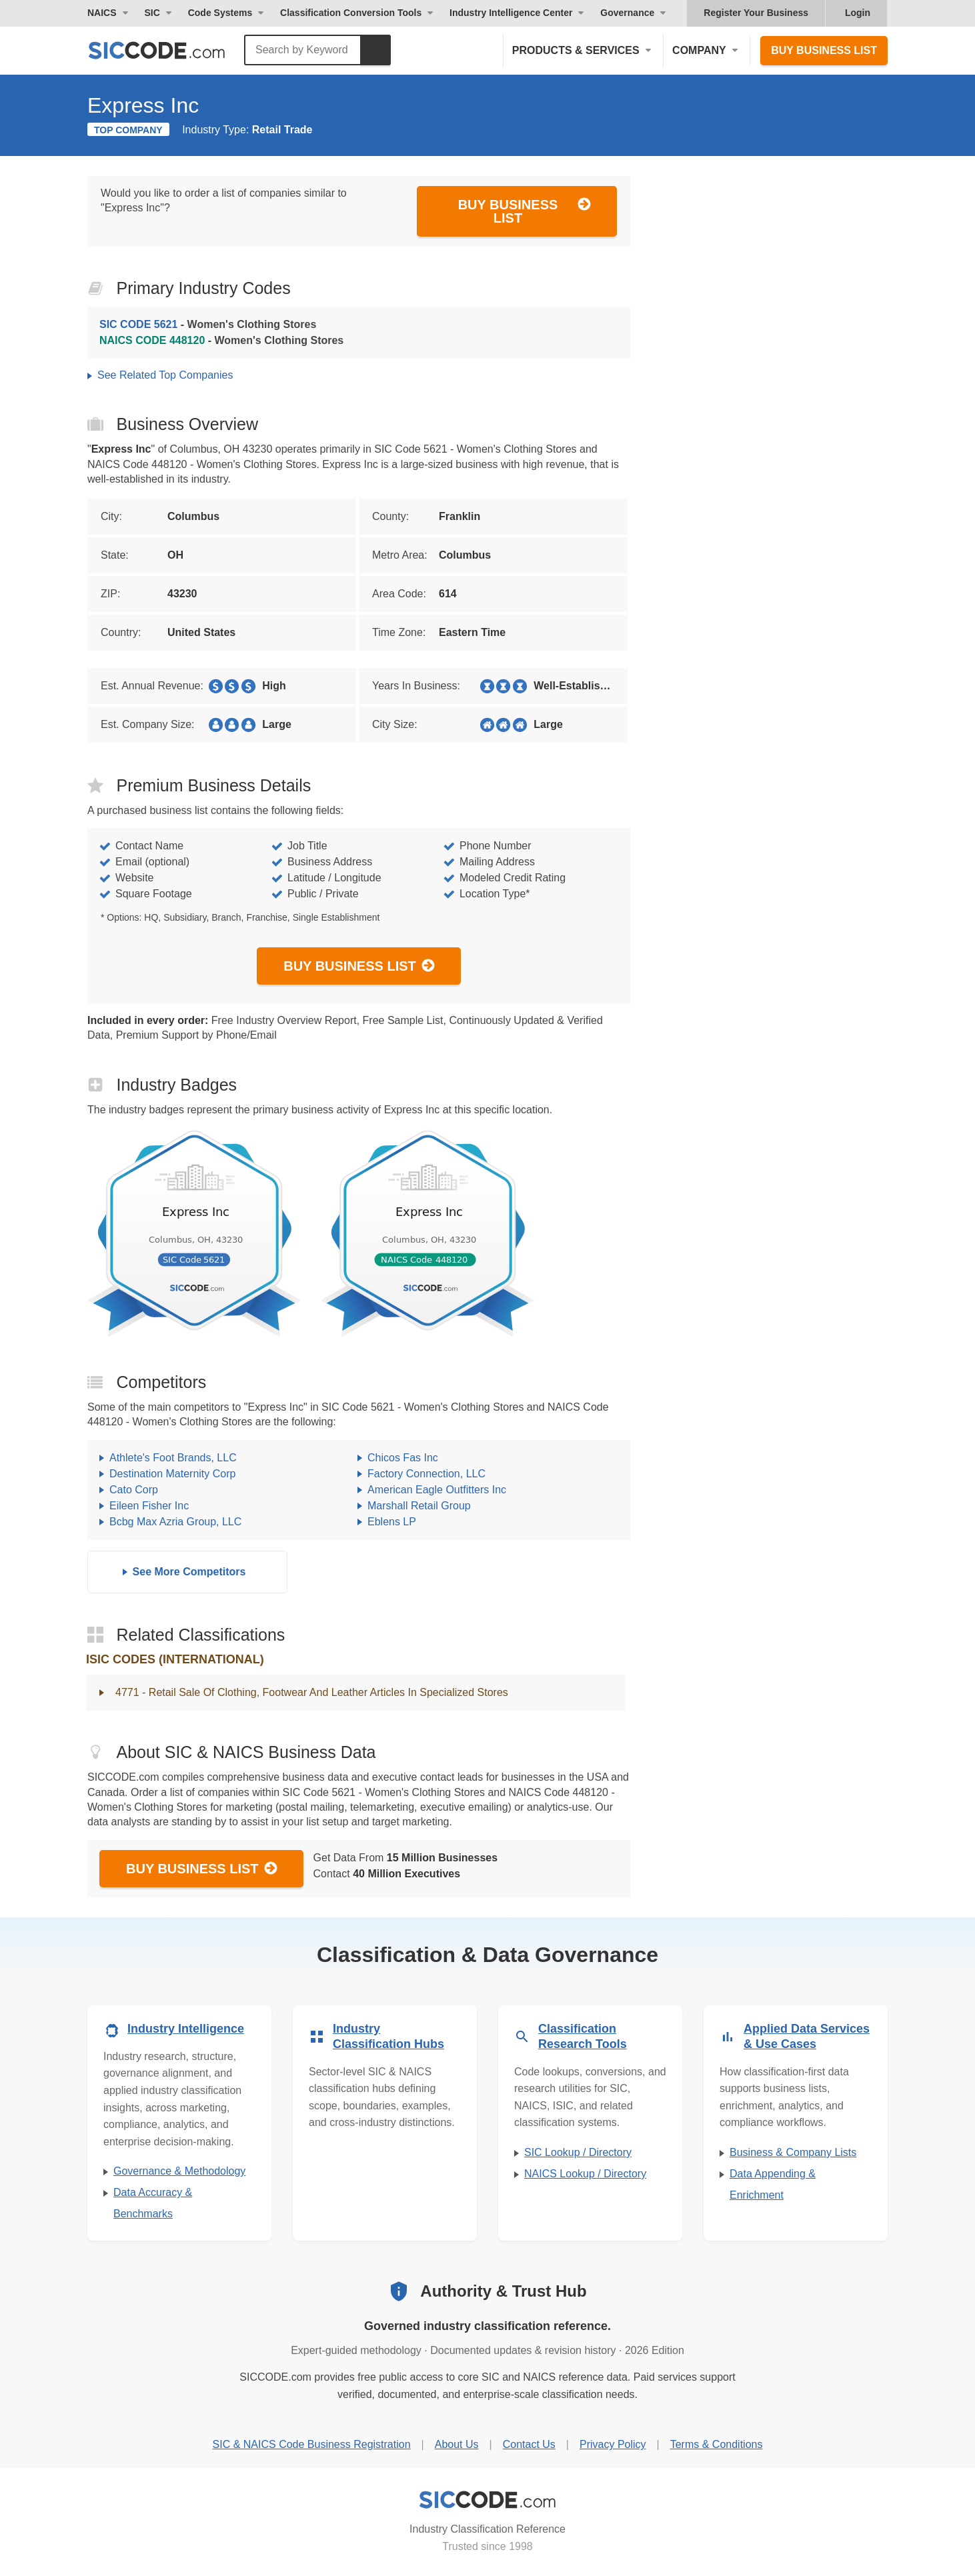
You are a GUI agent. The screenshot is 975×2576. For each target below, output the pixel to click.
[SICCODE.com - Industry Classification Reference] (487, 2500)
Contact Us (529, 2444)
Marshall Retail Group (419, 1505)
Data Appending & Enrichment (773, 2184)
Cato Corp (133, 1489)
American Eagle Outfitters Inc (436, 1489)
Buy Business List (824, 50)
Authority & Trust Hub (503, 2291)
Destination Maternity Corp (172, 1473)
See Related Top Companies (165, 375)
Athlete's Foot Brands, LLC (173, 1457)
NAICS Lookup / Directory (585, 2173)
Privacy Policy (613, 2444)
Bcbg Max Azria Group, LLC (175, 1521)
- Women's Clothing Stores (207, 324)
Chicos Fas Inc (402, 1457)
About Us (457, 2444)
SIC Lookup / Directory (578, 2152)
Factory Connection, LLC (426, 1473)
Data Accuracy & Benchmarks (152, 2203)
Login (857, 12)
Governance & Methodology (179, 2171)
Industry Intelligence (185, 2028)
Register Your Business (756, 12)
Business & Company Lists (793, 2152)
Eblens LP (391, 1521)
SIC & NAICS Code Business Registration (312, 2444)
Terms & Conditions (716, 2444)
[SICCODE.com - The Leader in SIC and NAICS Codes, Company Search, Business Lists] (170, 50)
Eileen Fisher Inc (149, 1505)
